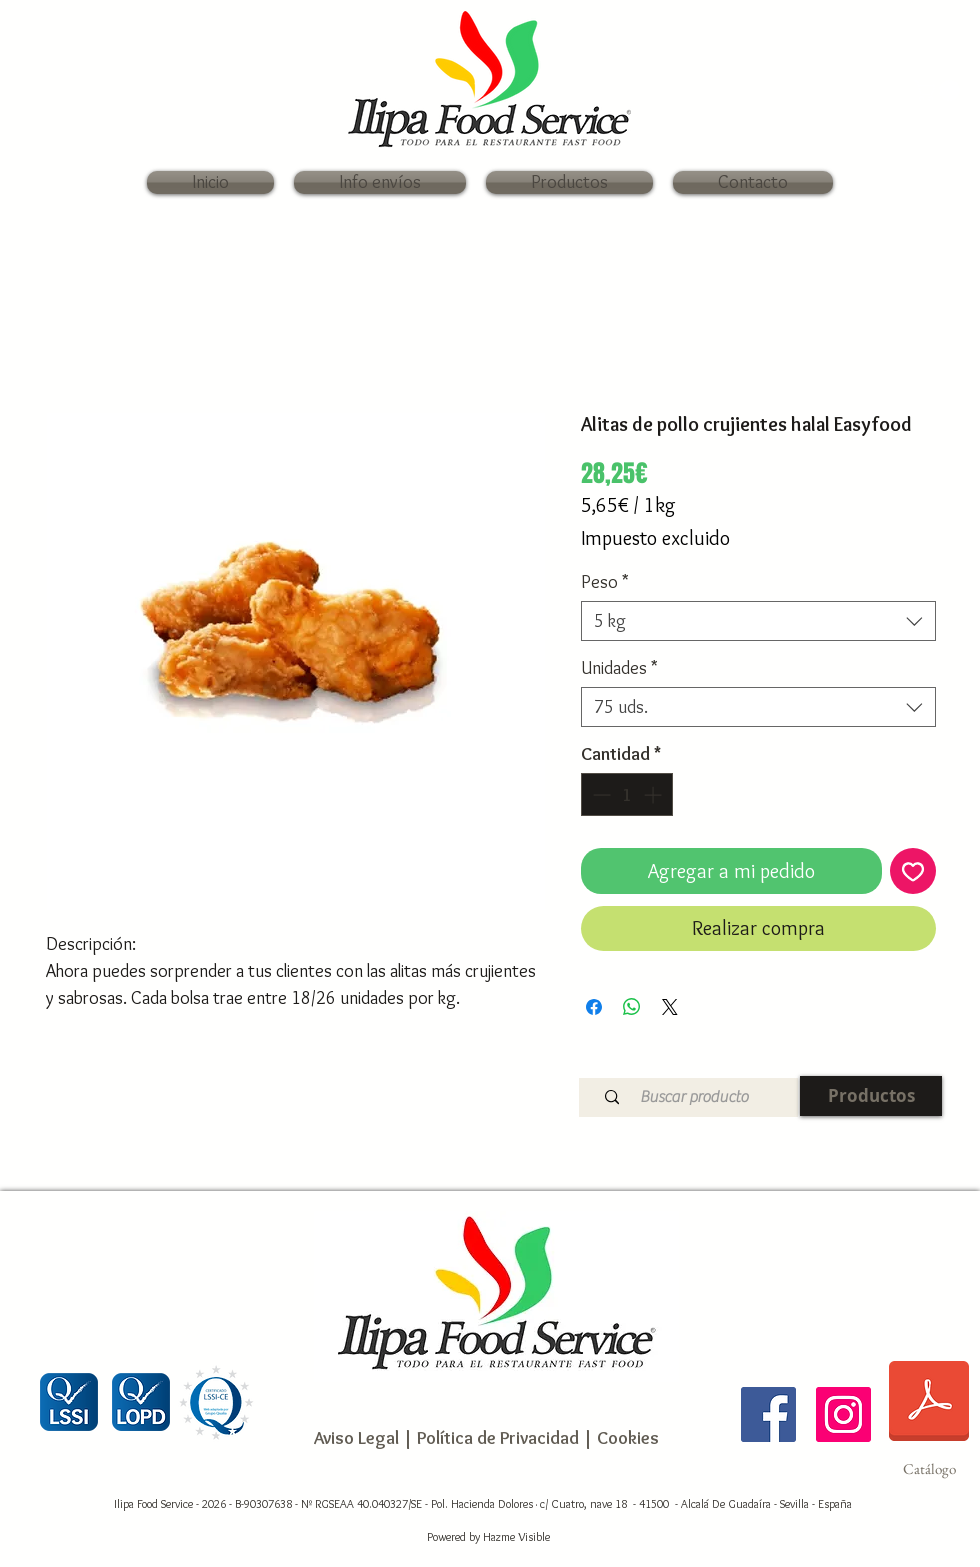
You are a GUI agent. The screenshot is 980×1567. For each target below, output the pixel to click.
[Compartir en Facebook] (594, 1007)
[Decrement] (599, 794)
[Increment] (654, 794)
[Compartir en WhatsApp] (632, 1007)
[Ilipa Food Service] (768, 1414)
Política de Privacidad (496, 1438)
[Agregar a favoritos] (913, 871)
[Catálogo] (929, 1414)
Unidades (619, 668)
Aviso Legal (356, 1438)
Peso (605, 582)
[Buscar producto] (693, 1097)
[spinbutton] (627, 794)
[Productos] (871, 1096)
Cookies (628, 1438)
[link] (939, 90)
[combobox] (758, 621)
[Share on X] (670, 1007)
